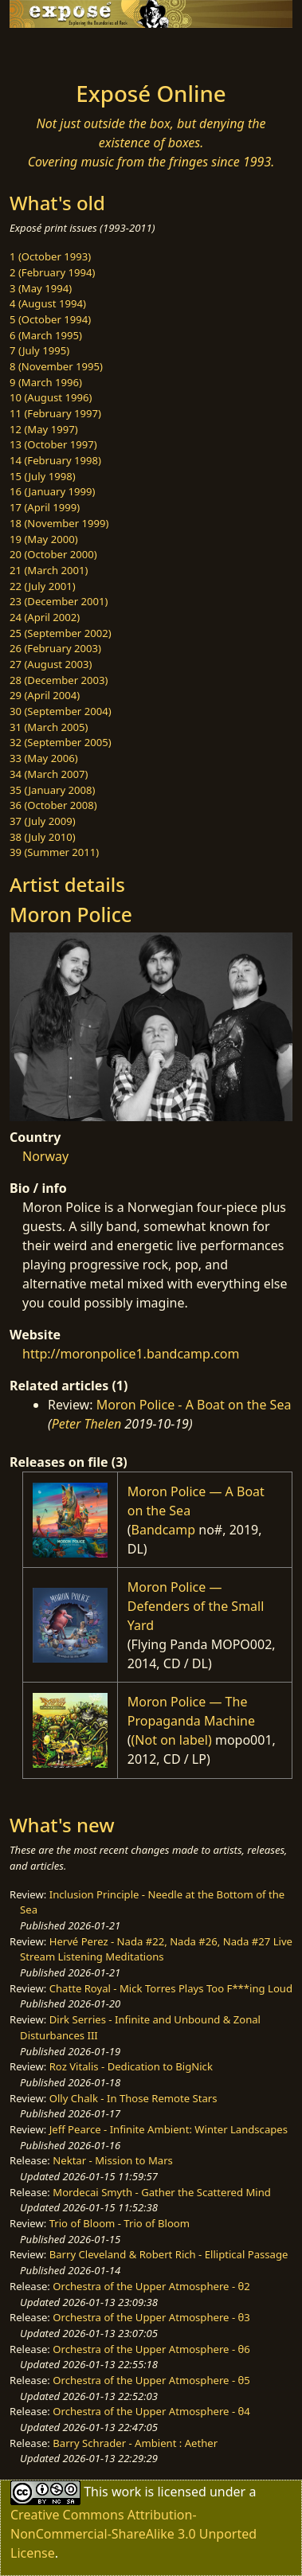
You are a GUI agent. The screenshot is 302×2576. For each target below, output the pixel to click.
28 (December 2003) (59, 680)
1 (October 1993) (50, 256)
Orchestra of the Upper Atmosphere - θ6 (151, 2349)
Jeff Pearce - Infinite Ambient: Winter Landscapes (168, 2129)
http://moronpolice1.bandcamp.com (131, 1353)
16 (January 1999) (52, 491)
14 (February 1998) (55, 460)
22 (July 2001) (43, 586)
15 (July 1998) (43, 476)
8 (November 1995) (56, 366)
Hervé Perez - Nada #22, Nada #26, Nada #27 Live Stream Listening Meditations (156, 1949)
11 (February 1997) (55, 413)
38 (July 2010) (43, 837)
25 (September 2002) (61, 633)
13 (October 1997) (53, 444)
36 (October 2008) (53, 805)
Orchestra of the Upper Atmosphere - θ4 (151, 2411)
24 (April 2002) (45, 617)
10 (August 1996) (51, 397)
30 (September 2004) (61, 711)
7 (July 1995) (39, 350)
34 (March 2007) (49, 774)
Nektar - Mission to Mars (113, 2160)
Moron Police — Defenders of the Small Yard (196, 1606)
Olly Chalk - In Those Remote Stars (133, 2098)
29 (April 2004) (45, 695)
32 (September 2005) (61, 742)
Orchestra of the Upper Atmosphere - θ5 (151, 2380)
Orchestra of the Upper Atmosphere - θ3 (151, 2317)
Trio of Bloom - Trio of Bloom (119, 2223)
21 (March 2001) (49, 570)
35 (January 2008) (52, 790)
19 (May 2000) (44, 539)
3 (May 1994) (41, 288)
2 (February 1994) (52, 272)
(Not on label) (171, 1740)
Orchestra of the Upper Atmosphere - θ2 (151, 2286)
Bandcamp (163, 1529)
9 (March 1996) (46, 382)
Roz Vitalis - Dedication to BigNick (131, 2066)
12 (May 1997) (44, 429)
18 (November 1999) (59, 523)
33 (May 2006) (44, 758)
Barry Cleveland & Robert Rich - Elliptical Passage (168, 2254)
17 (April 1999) (45, 507)
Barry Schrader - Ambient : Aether (135, 2443)
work (126, 2491)
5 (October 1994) (50, 319)
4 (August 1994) (48, 303)
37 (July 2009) (43, 821)
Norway (45, 1156)
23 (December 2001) (59, 601)
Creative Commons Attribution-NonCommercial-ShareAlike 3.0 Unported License (133, 2534)
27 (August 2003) (51, 664)
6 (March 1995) (46, 335)
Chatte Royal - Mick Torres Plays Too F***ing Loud (170, 1988)
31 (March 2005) (49, 727)
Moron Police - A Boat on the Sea (194, 1404)
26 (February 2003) (55, 648)
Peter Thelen (87, 1424)
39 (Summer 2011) (54, 852)
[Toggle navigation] (51, 50)
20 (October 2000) (53, 554)
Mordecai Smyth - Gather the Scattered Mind (162, 2192)
